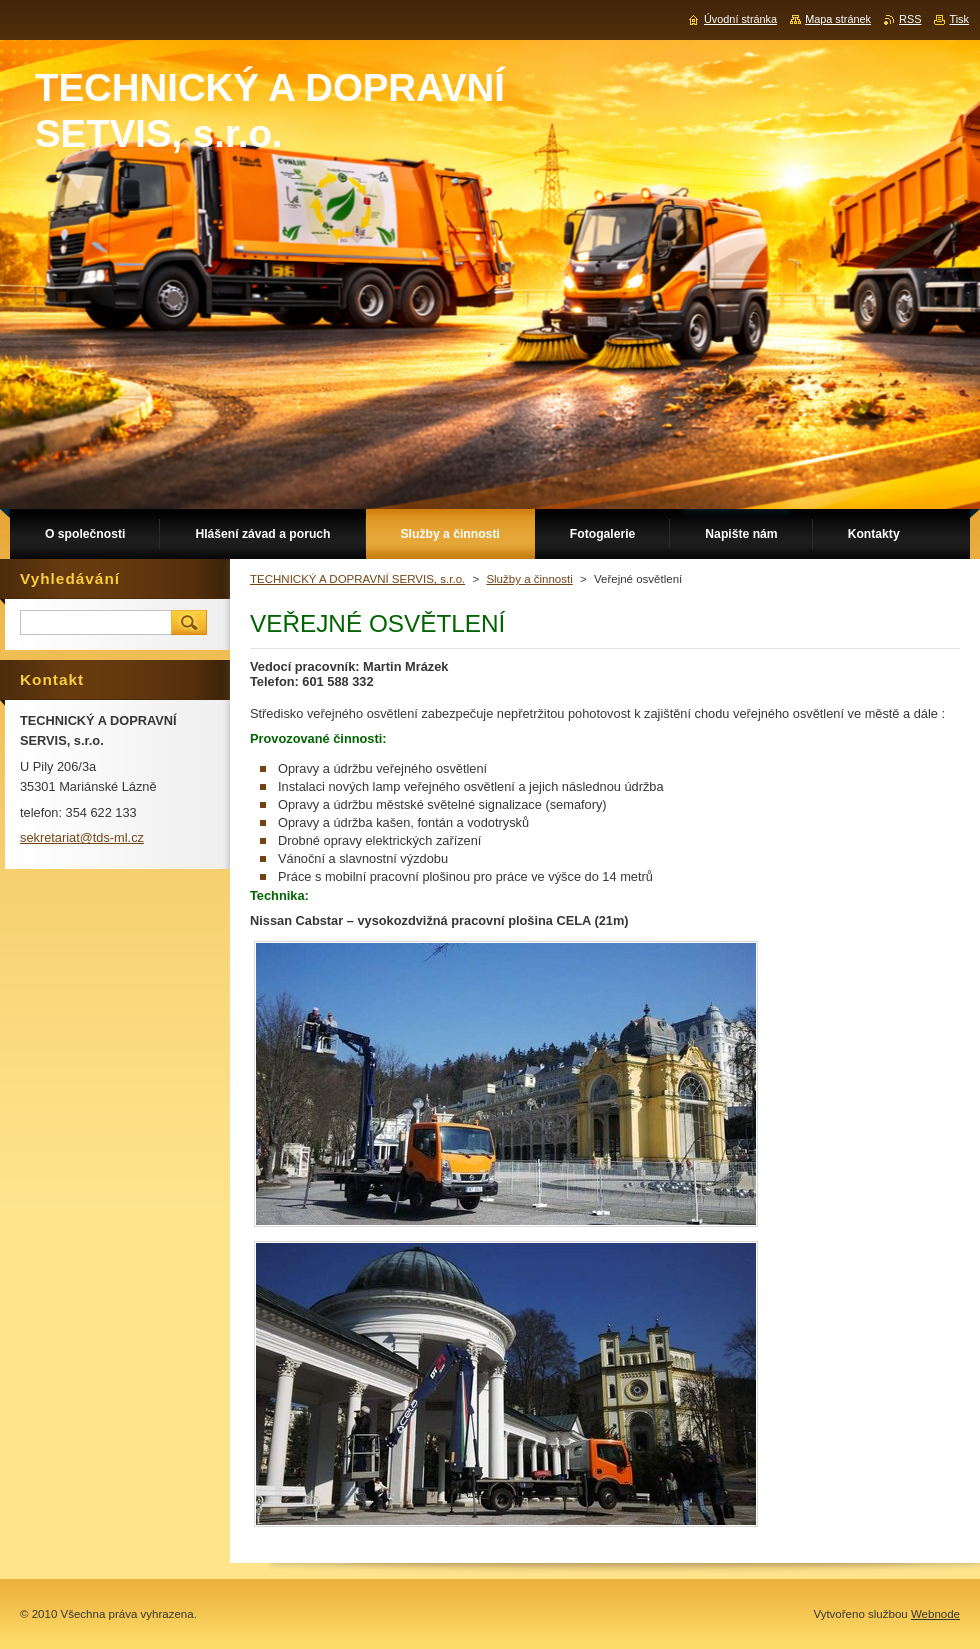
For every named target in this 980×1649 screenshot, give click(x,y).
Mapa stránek (838, 19)
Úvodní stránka (740, 19)
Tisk (959, 19)
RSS (910, 19)
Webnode (935, 1614)
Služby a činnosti (529, 579)
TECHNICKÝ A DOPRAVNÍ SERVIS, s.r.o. (357, 579)
